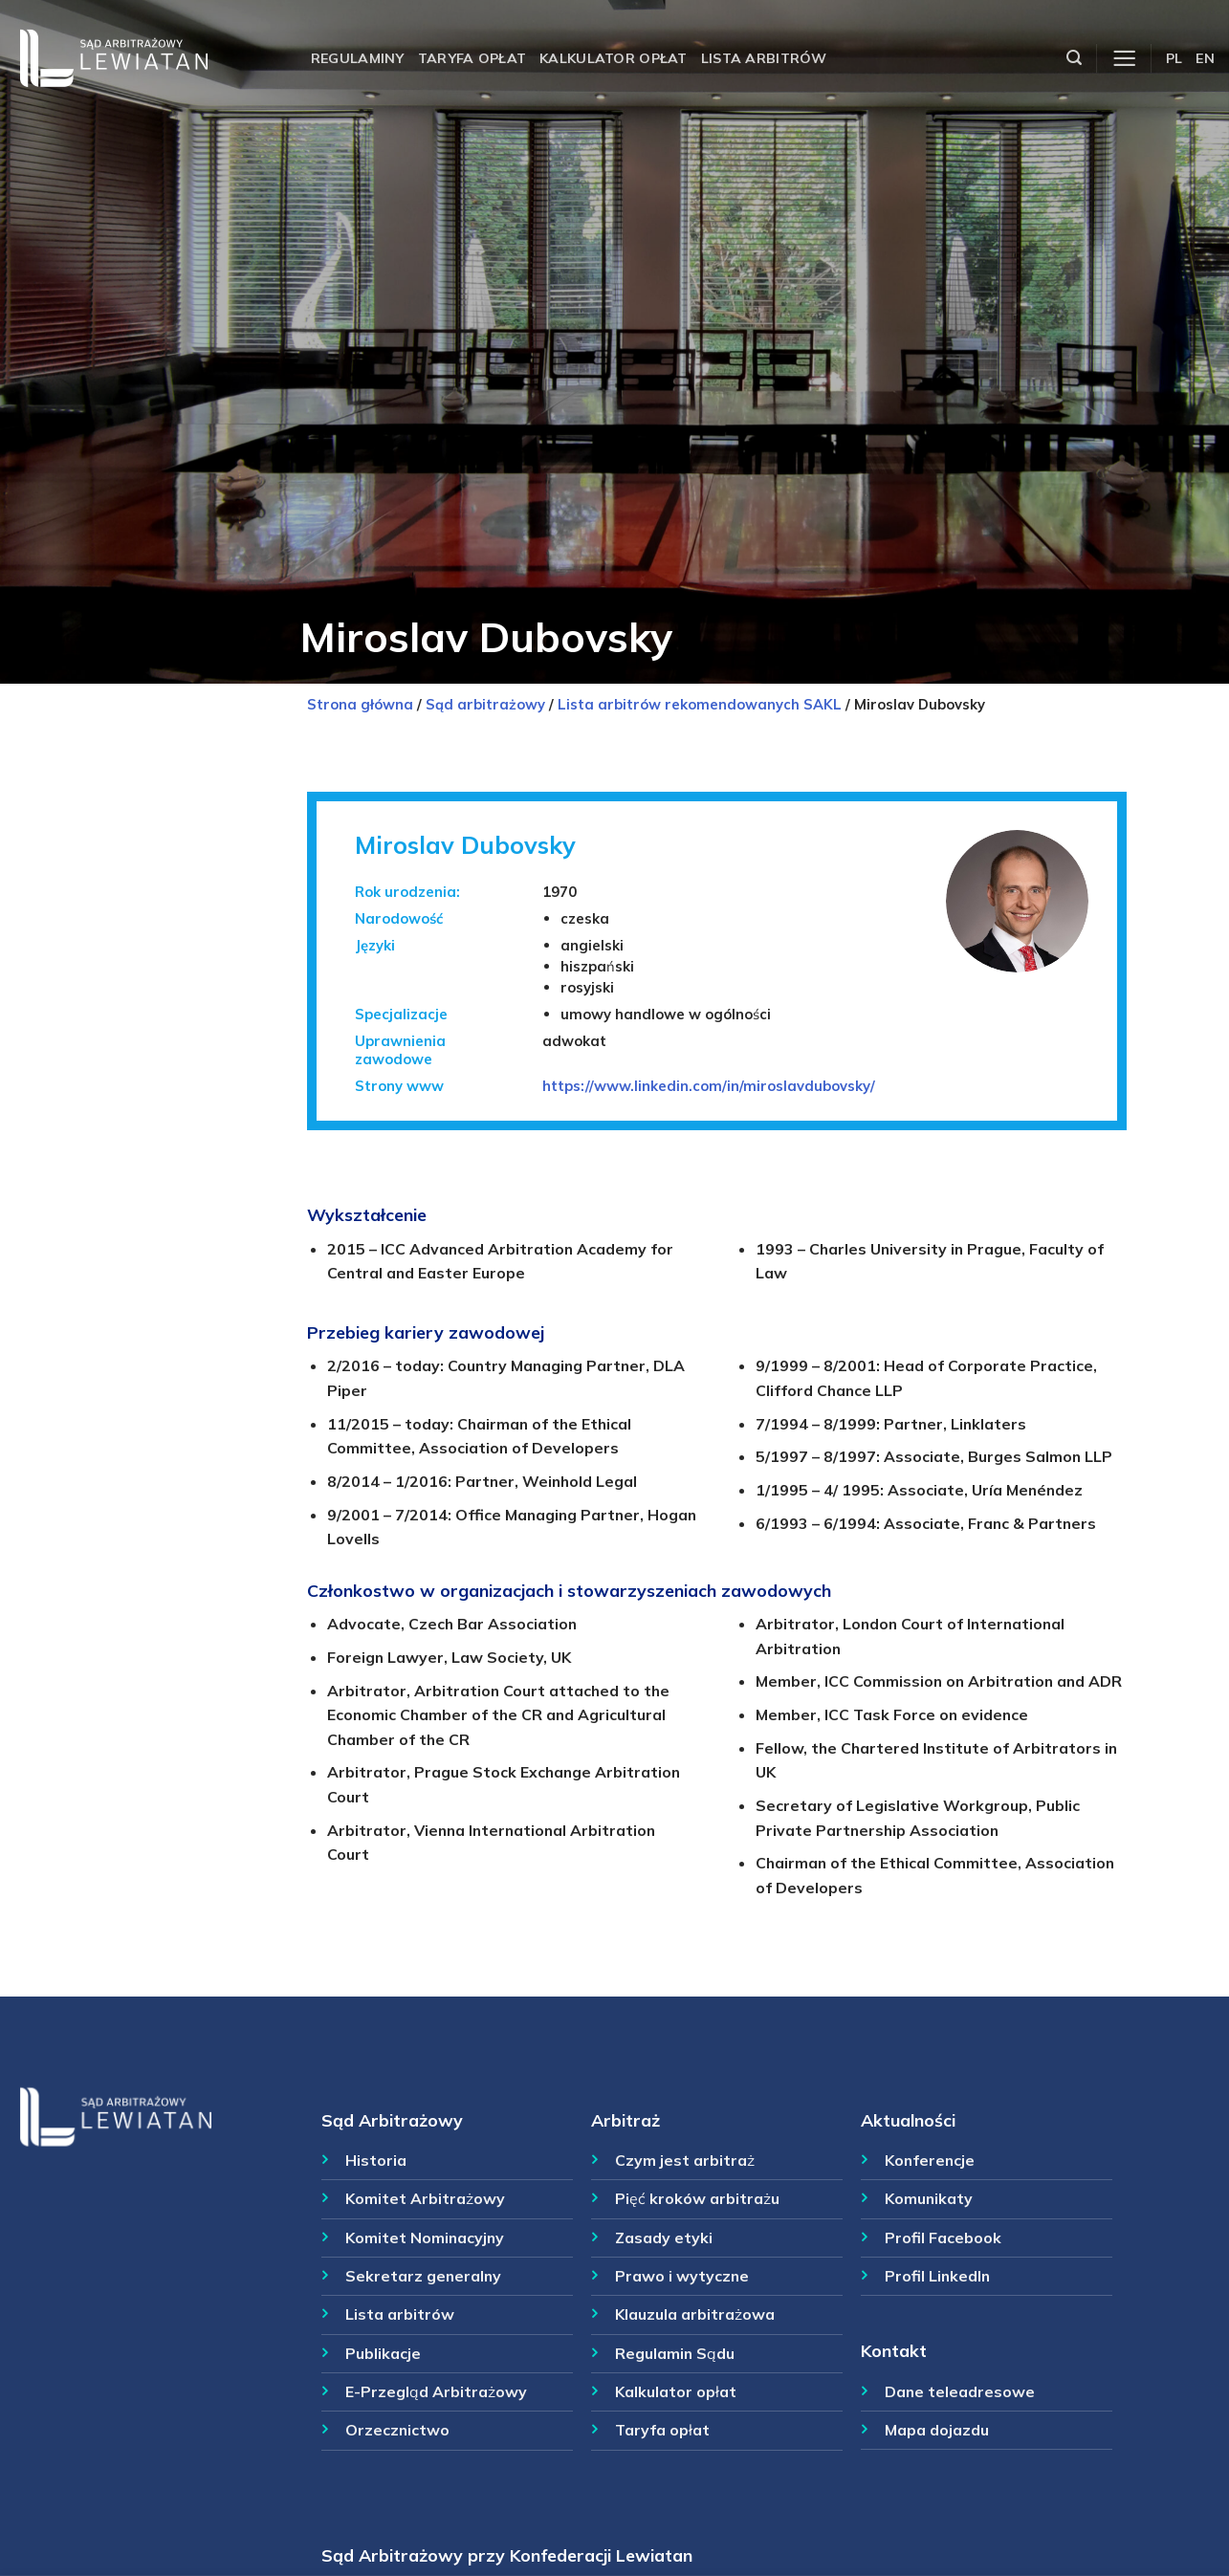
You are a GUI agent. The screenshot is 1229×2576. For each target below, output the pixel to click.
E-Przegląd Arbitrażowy (436, 2391)
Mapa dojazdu (937, 2429)
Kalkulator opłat (613, 58)
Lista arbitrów (764, 58)
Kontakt (894, 2350)
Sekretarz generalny (423, 2275)
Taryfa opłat (472, 58)
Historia (375, 2160)
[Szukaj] (1074, 57)
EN (1205, 58)
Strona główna (360, 704)
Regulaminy (358, 58)
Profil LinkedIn (937, 2275)
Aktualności (908, 2119)
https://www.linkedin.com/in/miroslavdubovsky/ (708, 1086)
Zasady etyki (664, 2237)
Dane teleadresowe (960, 2391)
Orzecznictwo (397, 2429)
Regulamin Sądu (675, 2353)
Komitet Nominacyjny (424, 2237)
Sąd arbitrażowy (485, 704)
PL (1174, 58)
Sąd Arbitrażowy (392, 2119)
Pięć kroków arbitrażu (697, 2198)
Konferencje (930, 2160)
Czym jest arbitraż (685, 2160)
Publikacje (383, 2353)
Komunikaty (929, 2198)
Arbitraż (625, 2119)
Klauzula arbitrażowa (695, 2314)
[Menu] (1124, 58)
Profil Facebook (943, 2237)
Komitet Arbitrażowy (425, 2198)
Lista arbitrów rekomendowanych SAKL (700, 704)
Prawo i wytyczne (682, 2275)
